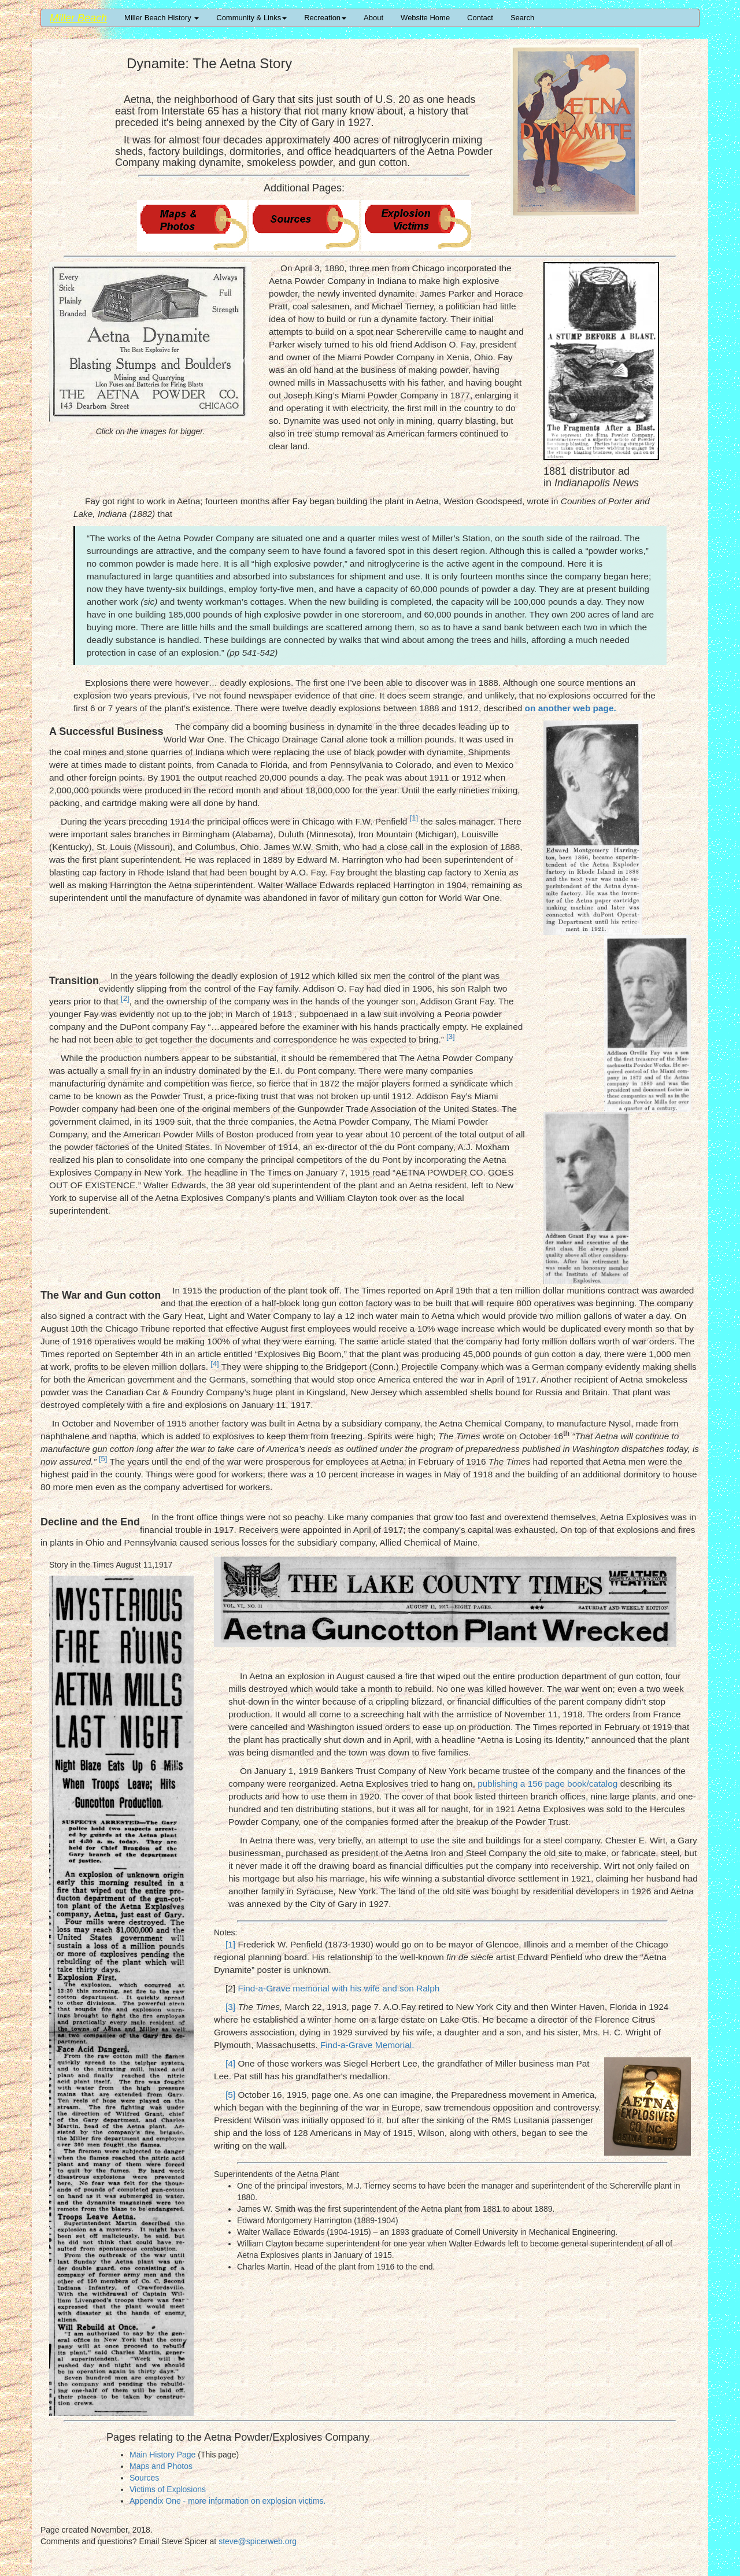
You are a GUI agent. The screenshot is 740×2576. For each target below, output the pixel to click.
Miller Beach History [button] (161, 17)
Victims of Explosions (168, 2489)
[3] (230, 2007)
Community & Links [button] (251, 17)
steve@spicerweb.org (258, 2541)
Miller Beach (78, 18)
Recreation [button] (325, 17)
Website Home (425, 17)
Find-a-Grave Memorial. (367, 2045)
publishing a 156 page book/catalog (547, 1783)
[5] (230, 2095)
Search (522, 17)
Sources (144, 2477)
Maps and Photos (161, 2466)
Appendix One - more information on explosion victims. (227, 2500)
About (373, 17)
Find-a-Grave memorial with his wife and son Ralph (338, 1988)
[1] (230, 1944)
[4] (230, 2063)
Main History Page (162, 2454)
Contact (480, 17)
